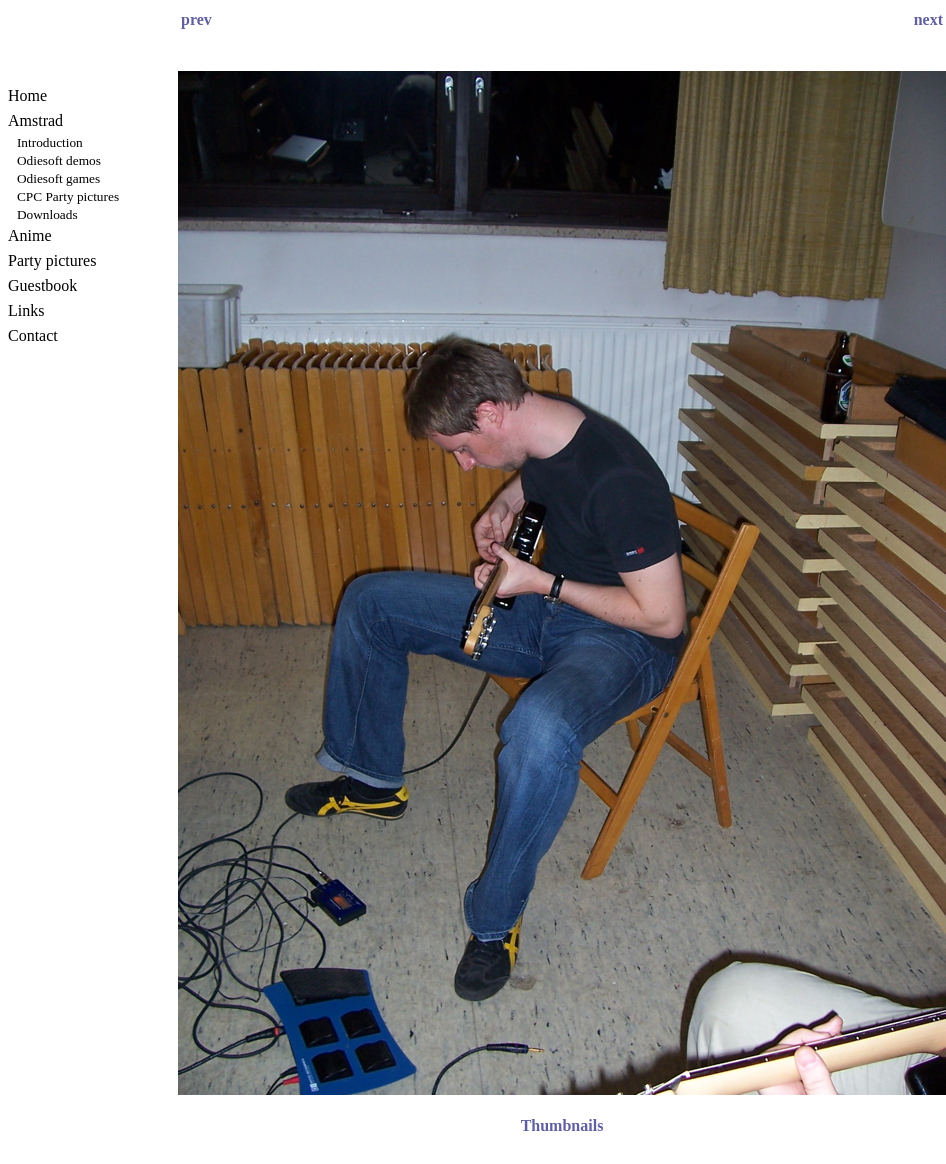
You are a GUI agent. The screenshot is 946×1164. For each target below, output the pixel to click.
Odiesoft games (58, 178)
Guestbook (42, 285)
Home (27, 95)
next (928, 19)
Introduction (50, 142)
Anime (30, 235)
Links (26, 310)
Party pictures (52, 260)
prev (196, 19)
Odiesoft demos (59, 160)
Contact (33, 335)
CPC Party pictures (68, 196)
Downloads (47, 214)
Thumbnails (562, 1125)
